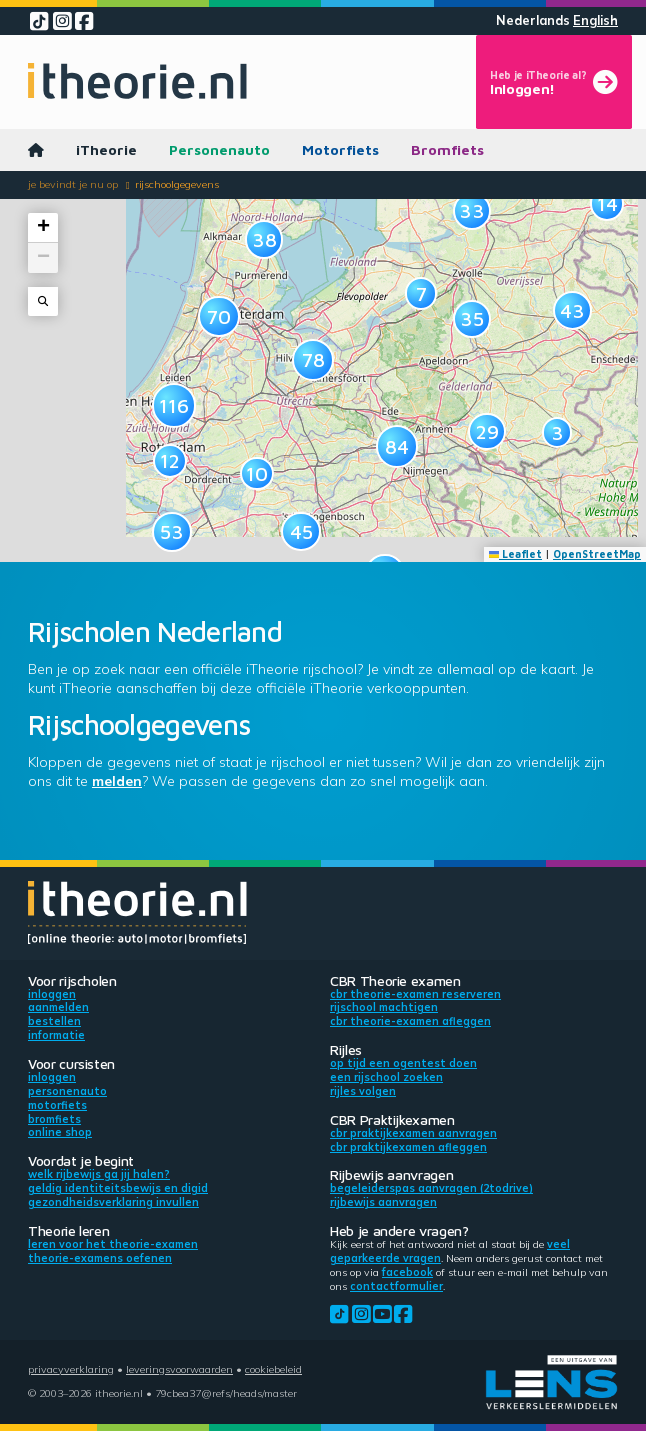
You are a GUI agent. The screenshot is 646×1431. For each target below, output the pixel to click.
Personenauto (219, 149)
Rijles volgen (363, 1091)
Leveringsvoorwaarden (179, 1369)
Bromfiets (447, 149)
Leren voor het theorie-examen (113, 1244)
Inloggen (52, 994)
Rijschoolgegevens (177, 184)
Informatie (56, 1035)
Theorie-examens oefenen (100, 1258)
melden (117, 781)
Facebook (407, 1272)
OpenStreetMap (597, 554)
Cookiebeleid (273, 1369)
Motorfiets (340, 149)
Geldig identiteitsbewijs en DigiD (118, 1188)
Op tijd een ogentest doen (403, 1063)
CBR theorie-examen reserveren (415, 994)
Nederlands (533, 20)
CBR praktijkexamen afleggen (408, 1147)
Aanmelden (58, 1007)
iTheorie (106, 149)
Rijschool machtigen (384, 1007)
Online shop (60, 1132)
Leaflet (516, 554)
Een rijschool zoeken (386, 1077)
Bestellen (54, 1021)
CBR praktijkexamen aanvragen (413, 1133)
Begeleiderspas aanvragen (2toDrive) (431, 1188)
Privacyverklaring (71, 1369)
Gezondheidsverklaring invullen (113, 1202)
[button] (170, 461)
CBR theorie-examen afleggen (410, 1021)
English (595, 20)
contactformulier (396, 1286)
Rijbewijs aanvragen (383, 1202)
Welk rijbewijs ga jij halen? (99, 1174)
